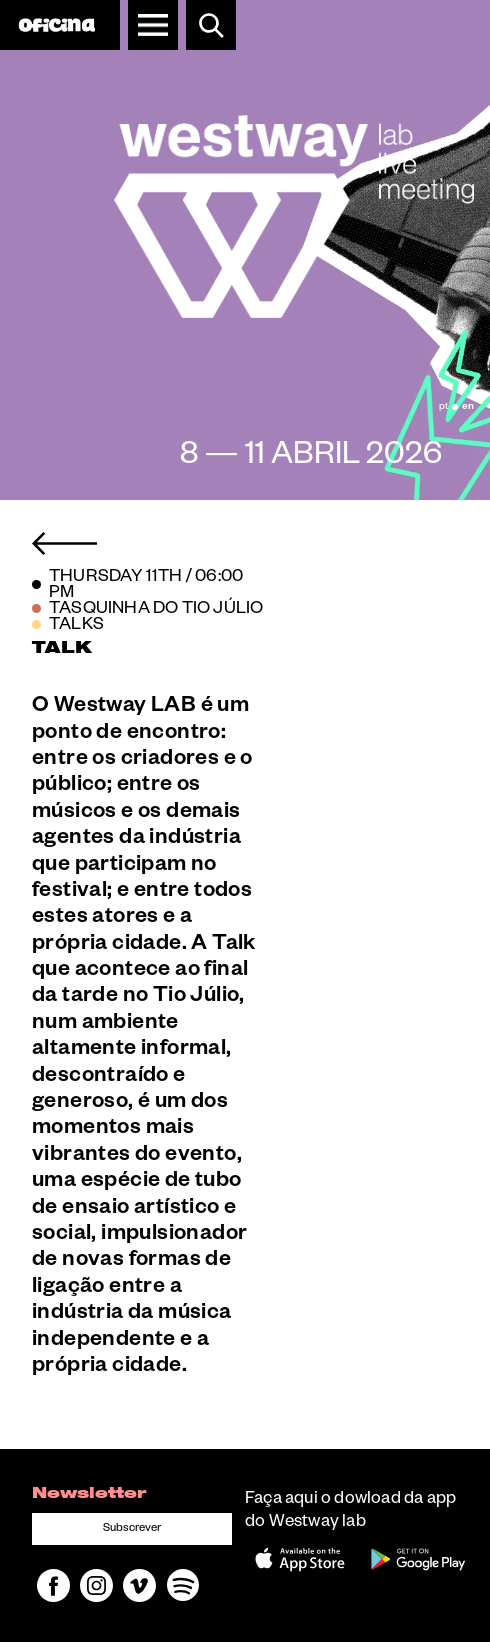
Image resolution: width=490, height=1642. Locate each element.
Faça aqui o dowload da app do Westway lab (350, 1512)
